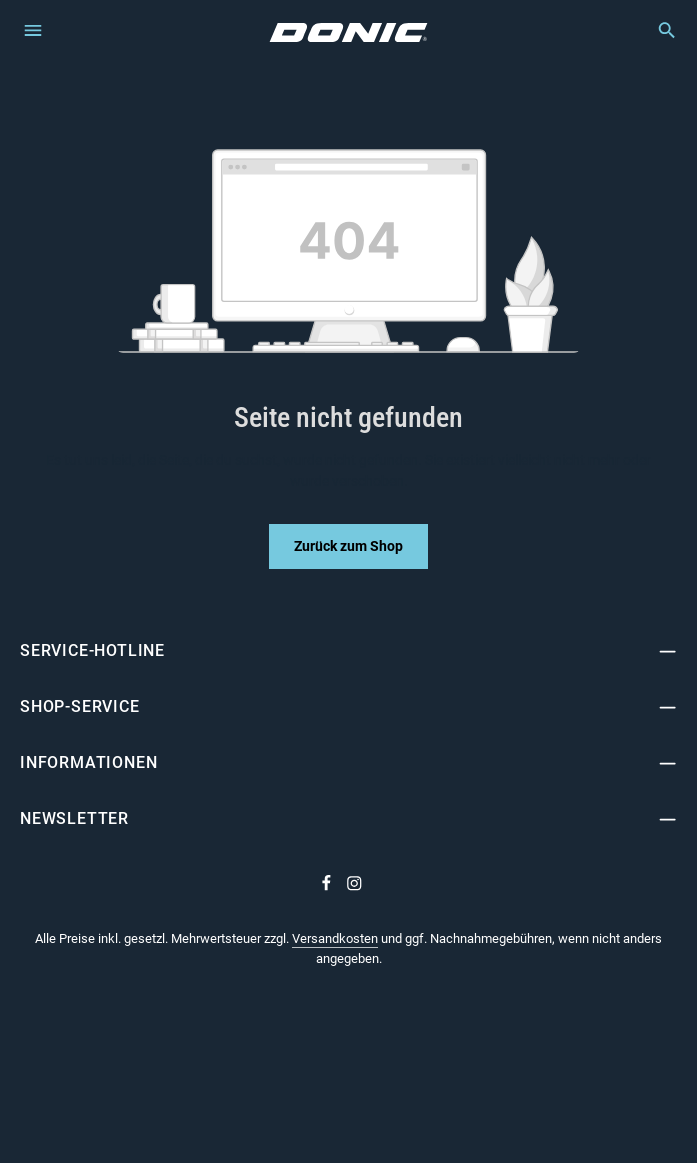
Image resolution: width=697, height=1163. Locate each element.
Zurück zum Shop (348, 546)
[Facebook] (328, 887)
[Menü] (32, 29)
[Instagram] (354, 887)
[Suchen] (656, 30)
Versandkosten (335, 938)
